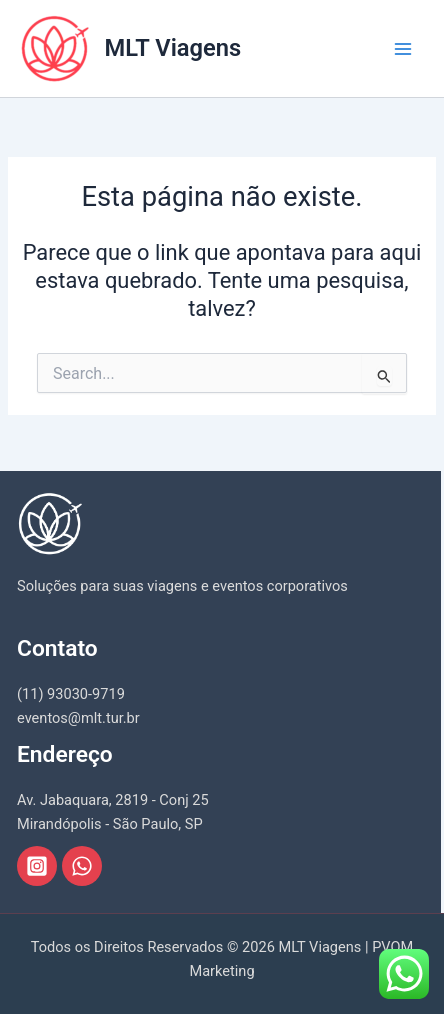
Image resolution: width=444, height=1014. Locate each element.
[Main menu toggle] (403, 49)
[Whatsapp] (82, 866)
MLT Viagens (173, 48)
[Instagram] (37, 866)
